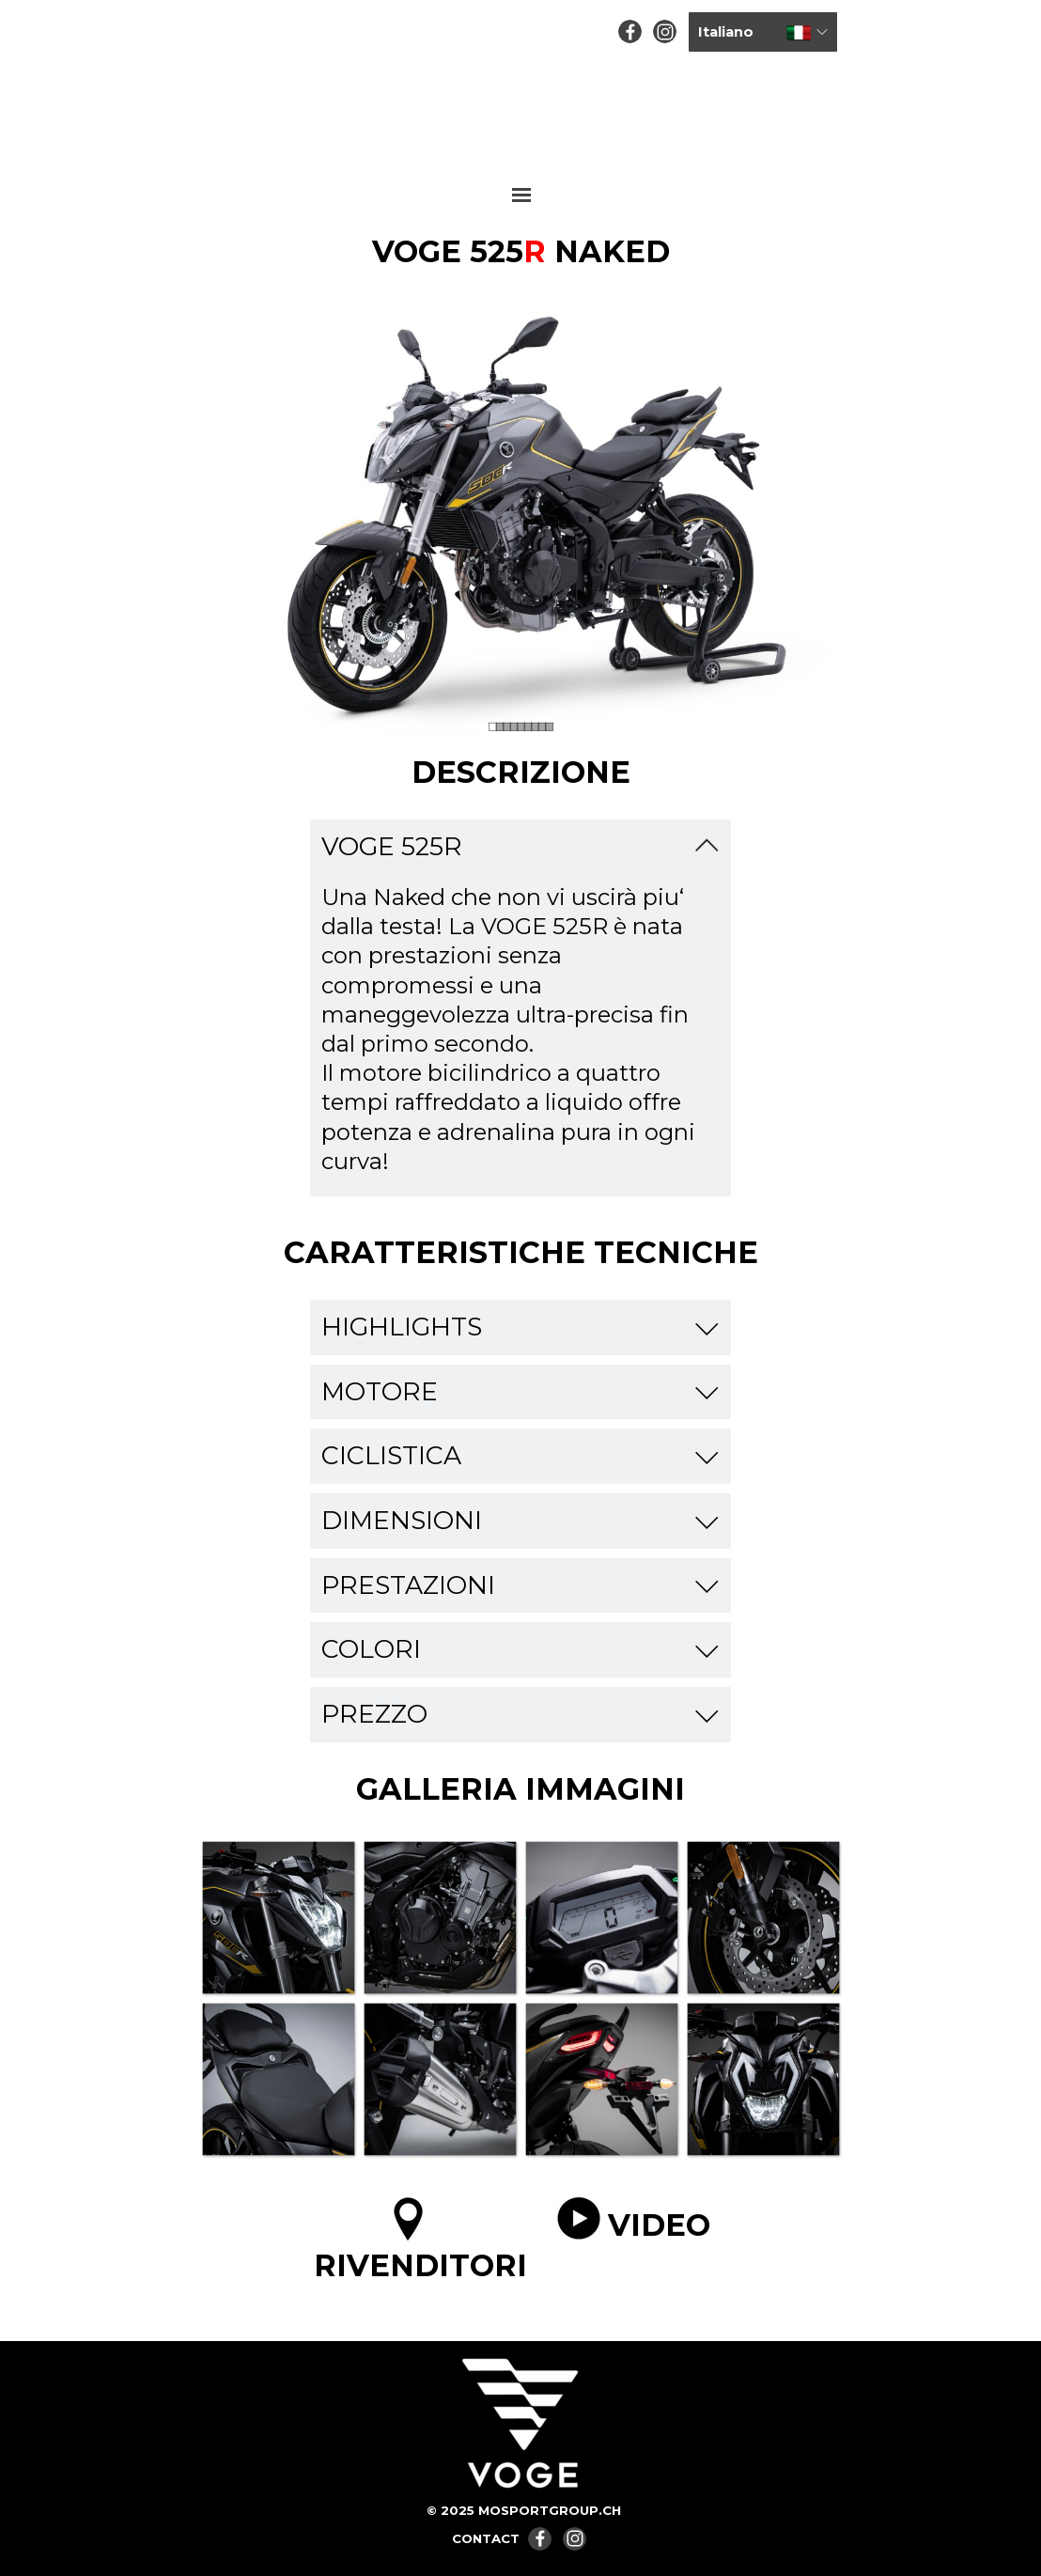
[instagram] (664, 31)
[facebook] (630, 31)
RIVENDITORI (420, 2265)
